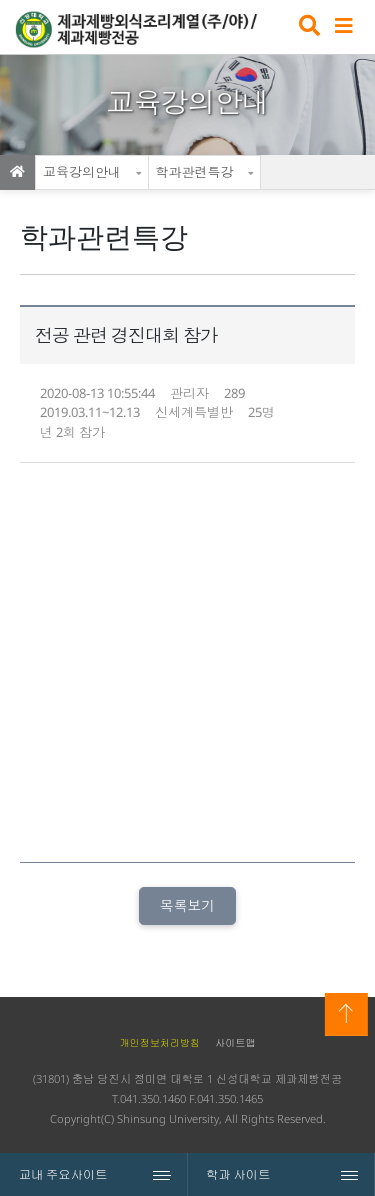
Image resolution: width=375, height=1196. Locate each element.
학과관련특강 (195, 172)
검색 (307, 27)
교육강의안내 (82, 172)
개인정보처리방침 (159, 1043)
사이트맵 (235, 1043)
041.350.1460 (153, 1098)
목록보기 (187, 905)
